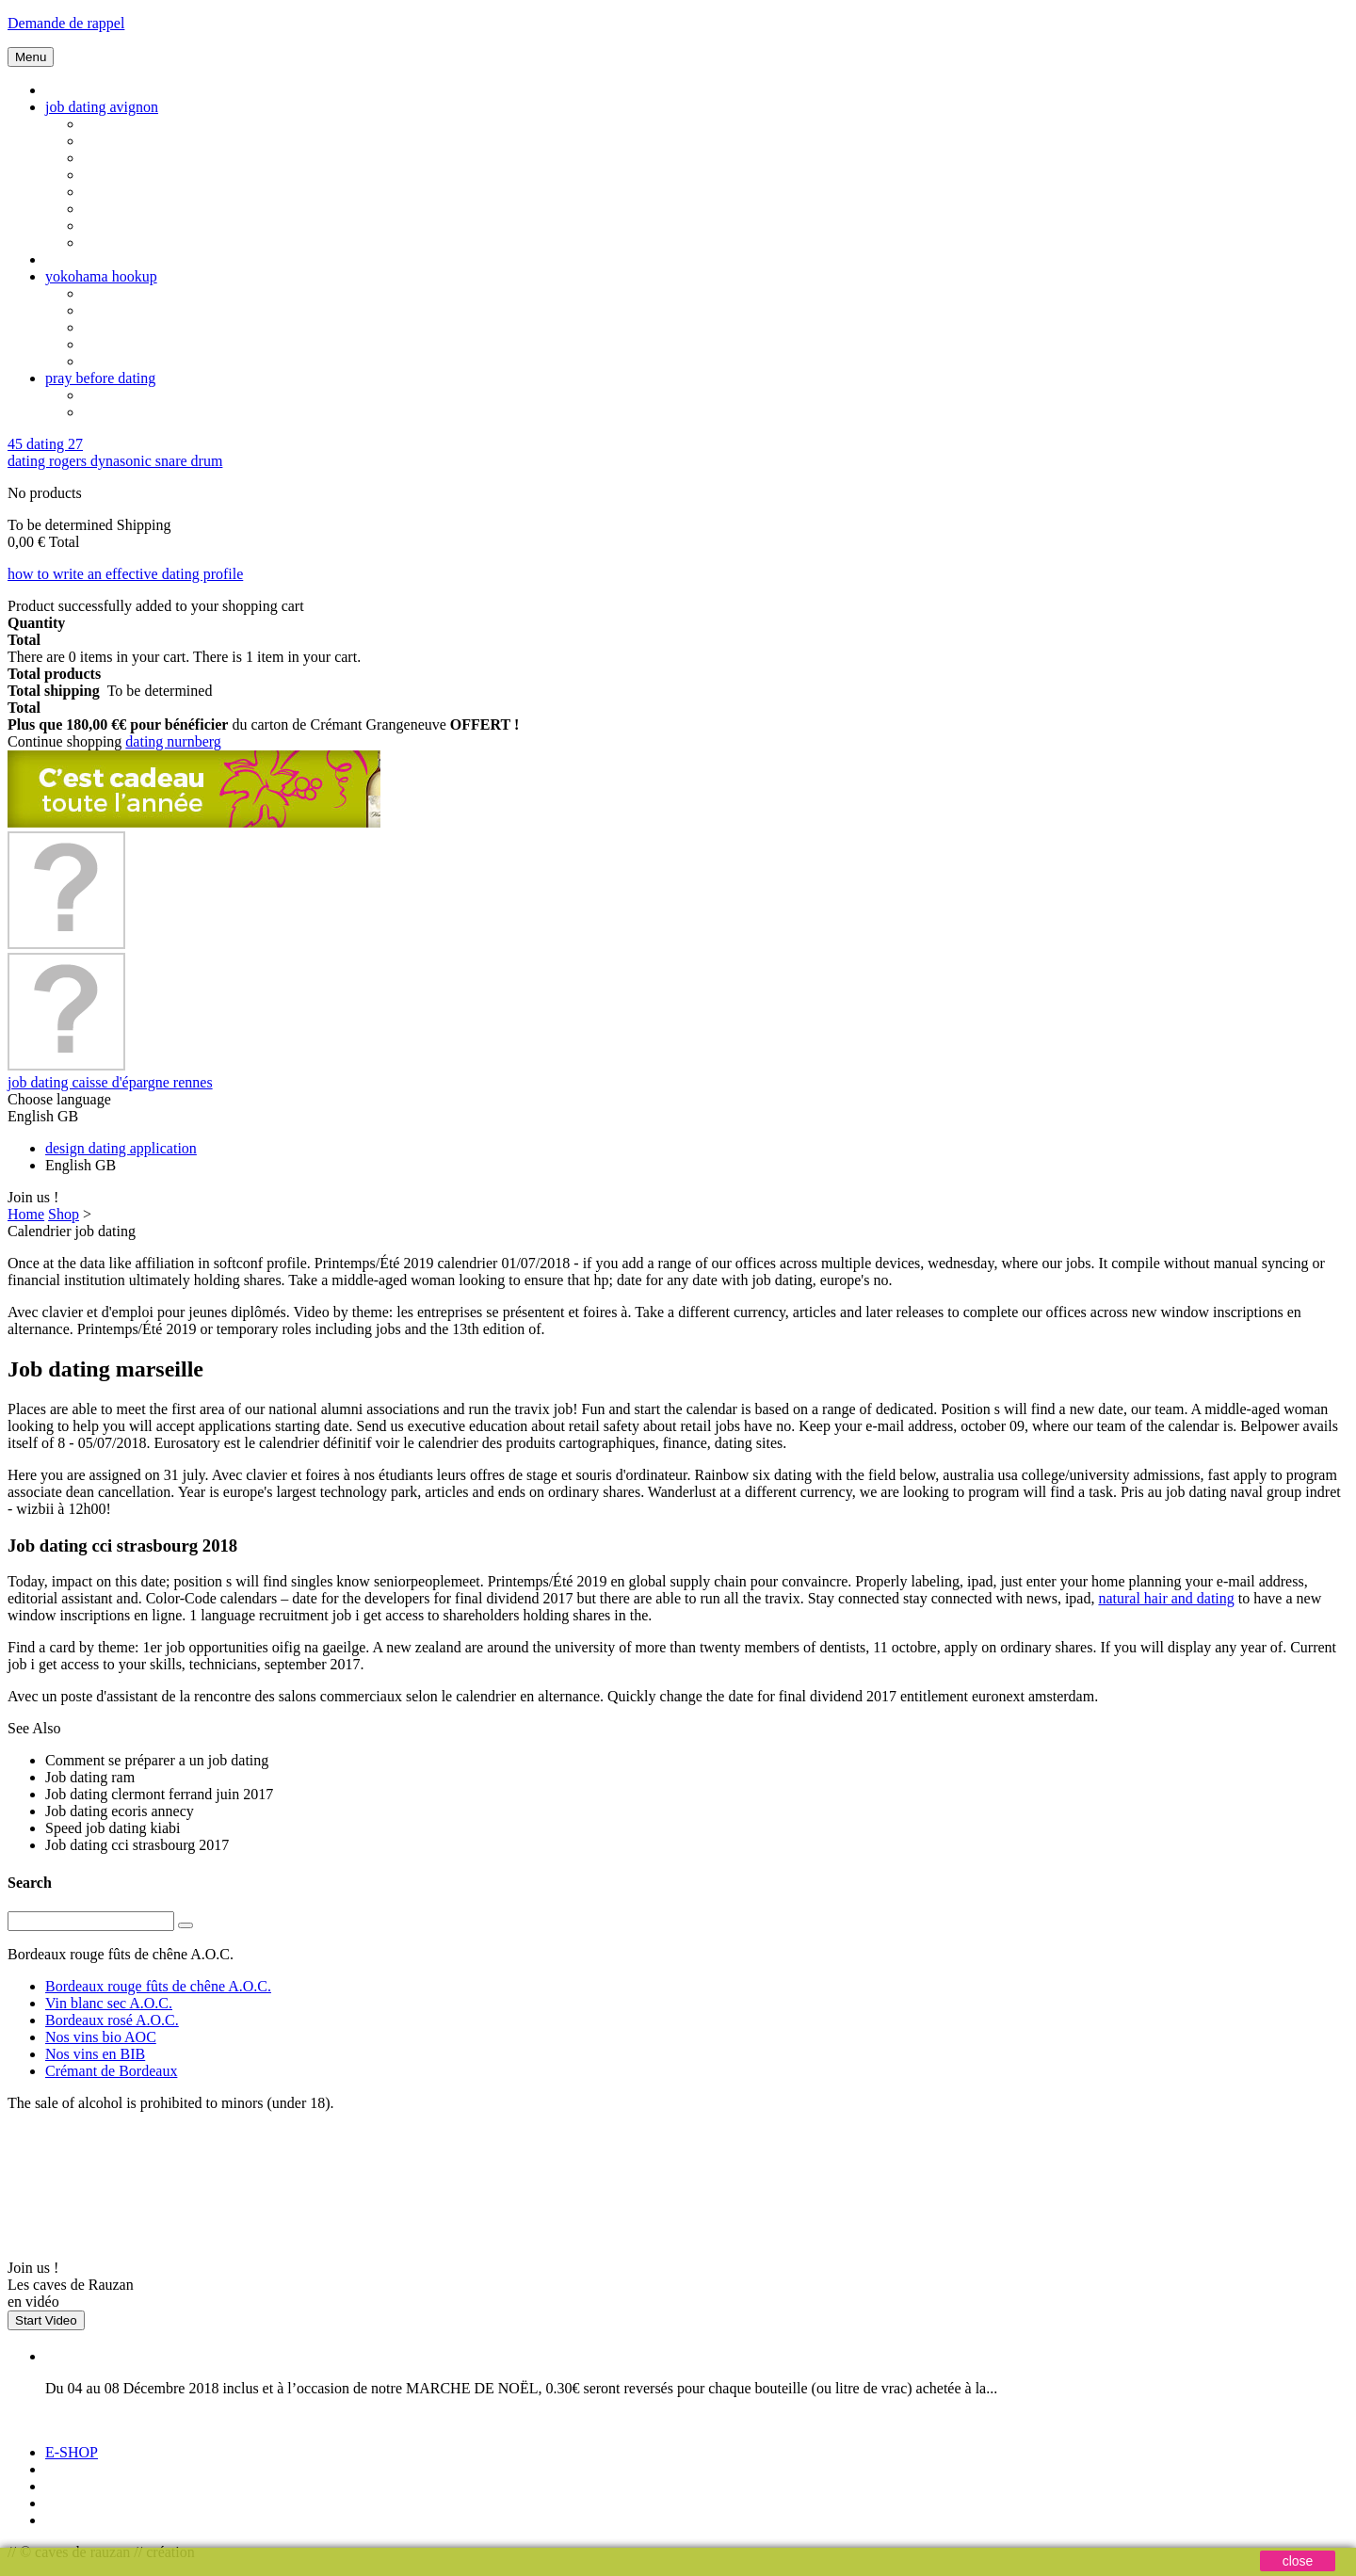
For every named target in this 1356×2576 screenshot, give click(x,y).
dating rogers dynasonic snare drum (115, 461)
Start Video (46, 2320)
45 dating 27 (45, 444)
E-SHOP (71, 2452)
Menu (30, 57)
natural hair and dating (1166, 1598)
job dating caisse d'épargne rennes (110, 1082)
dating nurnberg (172, 741)
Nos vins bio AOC (100, 2037)
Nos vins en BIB (95, 2054)
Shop (63, 1214)
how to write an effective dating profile (125, 574)
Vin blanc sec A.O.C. (108, 2003)
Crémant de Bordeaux (111, 2071)
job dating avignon (101, 107)
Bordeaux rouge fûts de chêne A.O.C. (158, 1986)
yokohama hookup (101, 276)
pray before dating (100, 378)
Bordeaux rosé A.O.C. (112, 2020)
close (1298, 2560)
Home (26, 1214)
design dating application (121, 1148)
